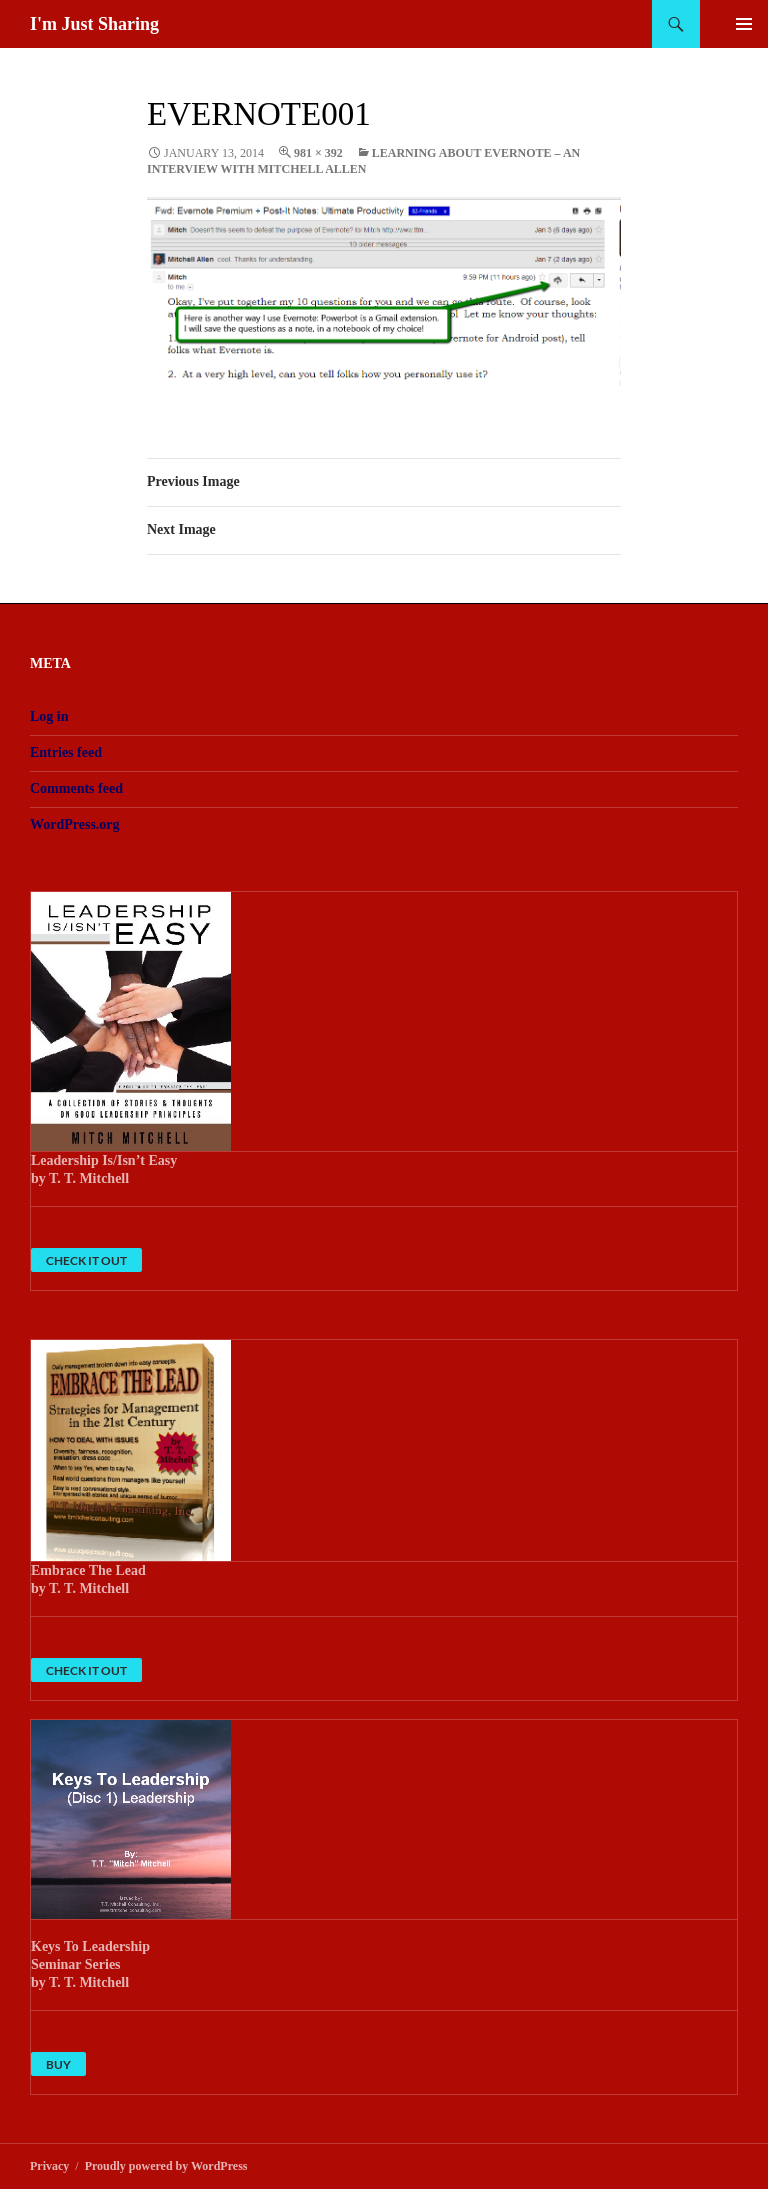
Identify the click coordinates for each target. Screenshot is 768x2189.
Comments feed (76, 788)
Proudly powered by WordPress (166, 2166)
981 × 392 (318, 153)
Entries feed (66, 752)
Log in (49, 716)
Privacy (49, 2166)
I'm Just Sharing (94, 24)
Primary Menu (744, 24)
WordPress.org (75, 824)
